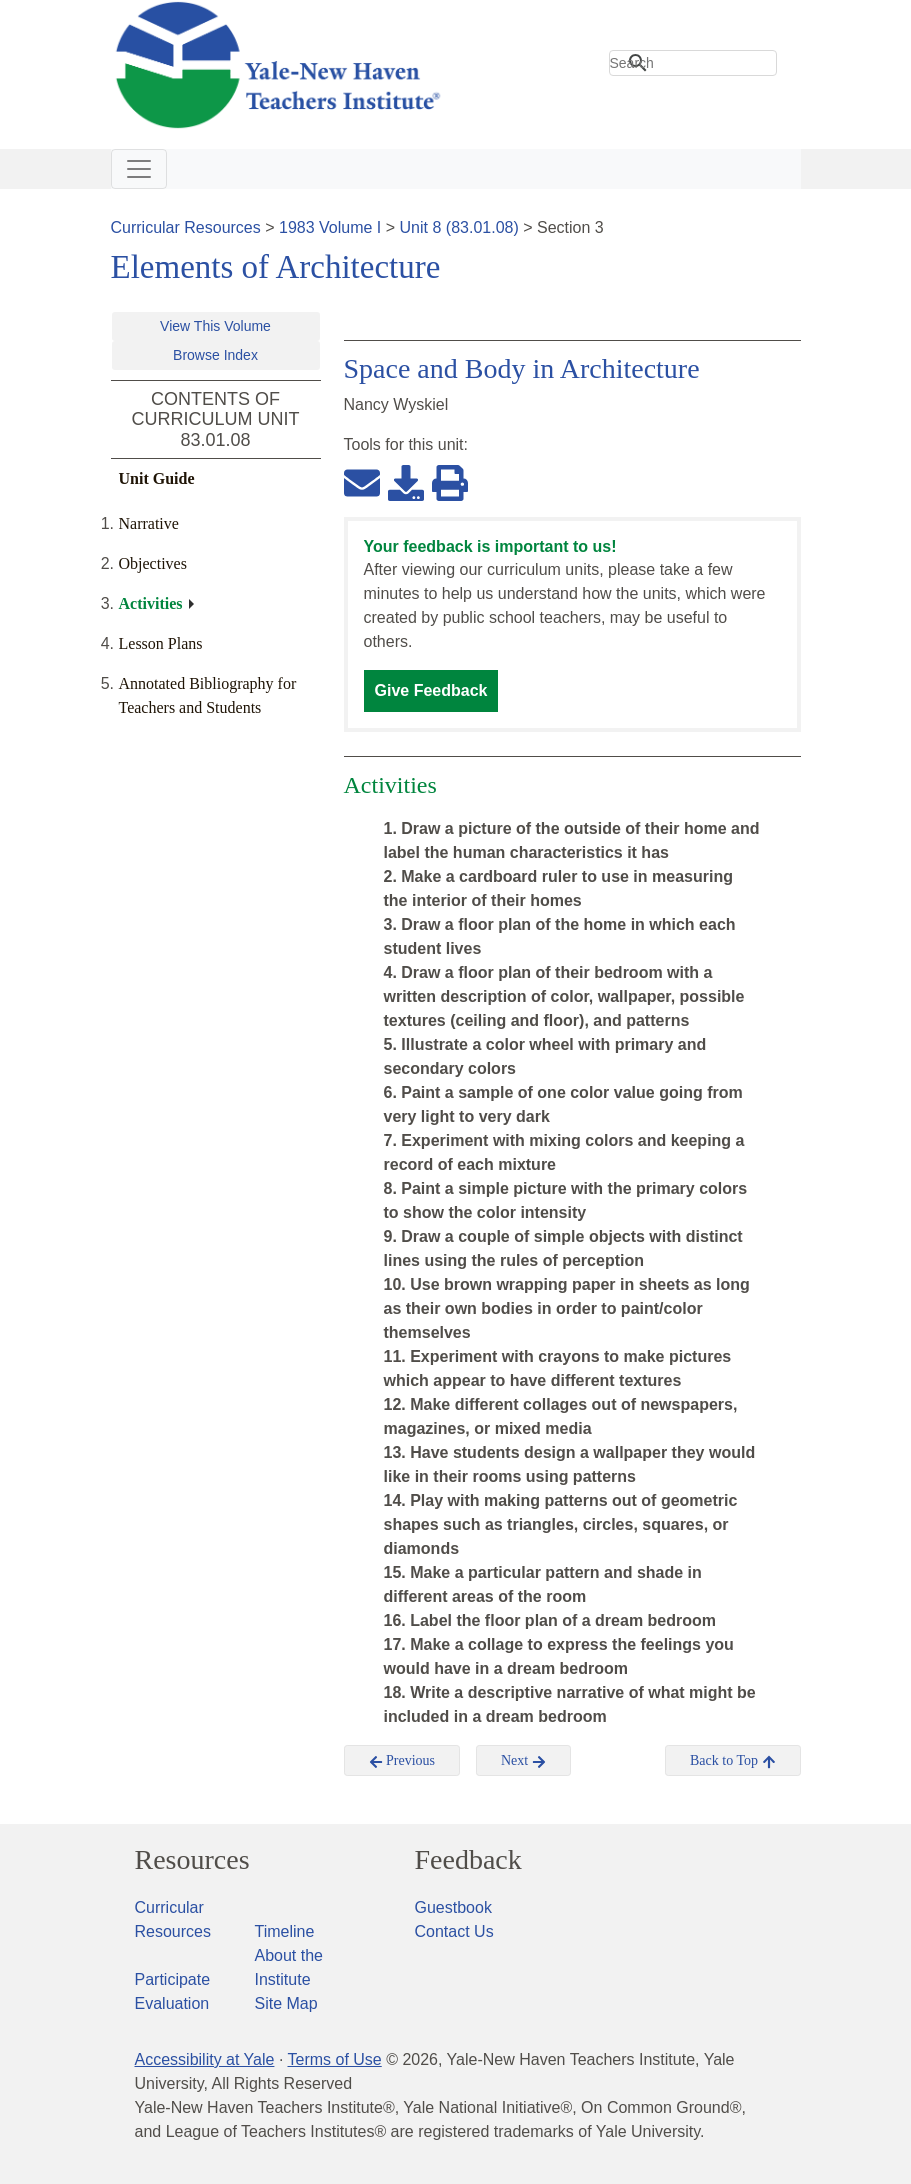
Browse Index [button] (215, 355)
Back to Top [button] (732, 1761)
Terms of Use (334, 2059)
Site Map (286, 2003)
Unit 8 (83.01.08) (459, 227)
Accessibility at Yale (205, 2059)
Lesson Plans (161, 643)
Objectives (153, 563)
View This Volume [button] (215, 326)
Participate (173, 1979)
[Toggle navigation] (139, 169)
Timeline (285, 1931)
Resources (192, 1860)
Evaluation (172, 2003)
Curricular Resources (186, 227)
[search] (693, 63)
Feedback (468, 1860)
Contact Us (454, 1931)
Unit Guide (157, 478)
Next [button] (523, 1761)
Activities (151, 603)
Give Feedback (431, 690)
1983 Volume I (330, 227)
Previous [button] (402, 1761)
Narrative (149, 523)
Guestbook (453, 1907)
